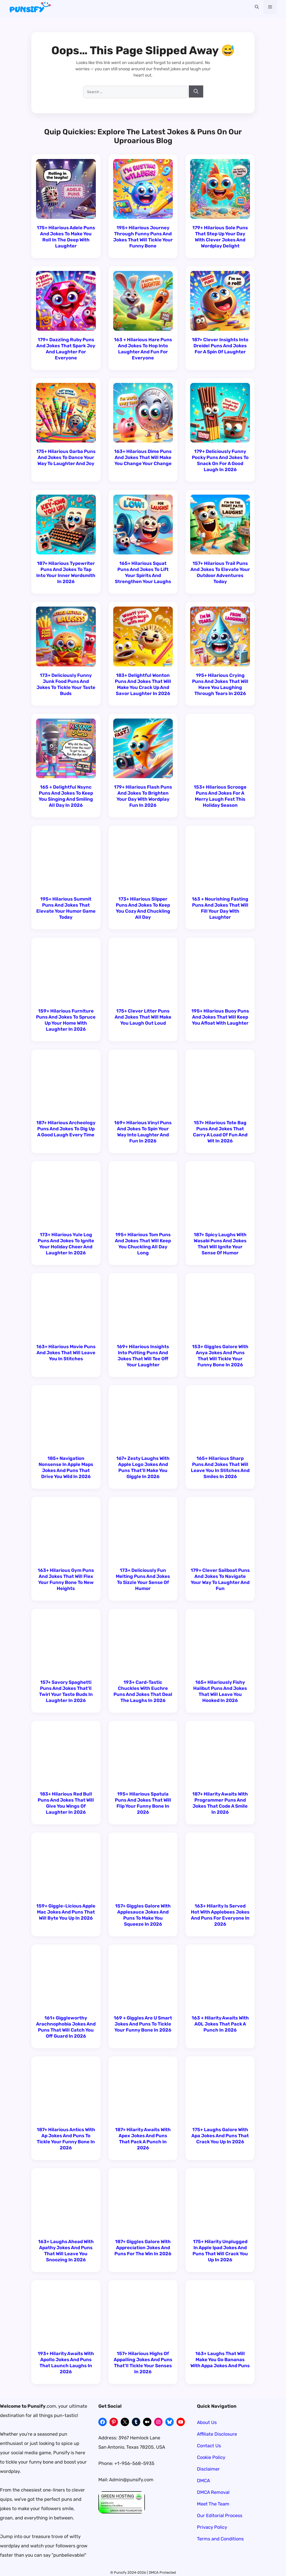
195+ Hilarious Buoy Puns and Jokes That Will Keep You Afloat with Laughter (220, 1017)
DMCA (203, 2480)
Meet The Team (213, 2504)
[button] (256, 7)
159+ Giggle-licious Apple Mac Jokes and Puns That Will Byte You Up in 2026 (65, 1912)
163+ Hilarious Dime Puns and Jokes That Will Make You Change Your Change (143, 457)
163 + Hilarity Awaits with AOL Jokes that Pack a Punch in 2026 (220, 2024)
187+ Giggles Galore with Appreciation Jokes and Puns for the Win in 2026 (142, 2247)
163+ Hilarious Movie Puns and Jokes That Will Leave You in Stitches (66, 1352)
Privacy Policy (212, 2527)
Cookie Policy (211, 2457)
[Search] (196, 91)
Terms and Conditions (220, 2539)
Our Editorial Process (219, 2515)
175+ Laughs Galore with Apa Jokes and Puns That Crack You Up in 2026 (220, 2135)
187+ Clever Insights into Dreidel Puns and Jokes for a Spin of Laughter (220, 345)
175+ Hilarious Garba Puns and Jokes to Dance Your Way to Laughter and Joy (66, 457)
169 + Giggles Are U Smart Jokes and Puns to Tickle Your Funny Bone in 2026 (143, 2024)
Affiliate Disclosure (217, 2434)
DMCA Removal (213, 2492)
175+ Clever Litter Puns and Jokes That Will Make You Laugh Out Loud (143, 1017)
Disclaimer (208, 2469)
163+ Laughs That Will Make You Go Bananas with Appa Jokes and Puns (220, 2359)
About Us (207, 2422)
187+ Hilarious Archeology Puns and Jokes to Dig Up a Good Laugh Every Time (66, 1129)
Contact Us (209, 2445)
